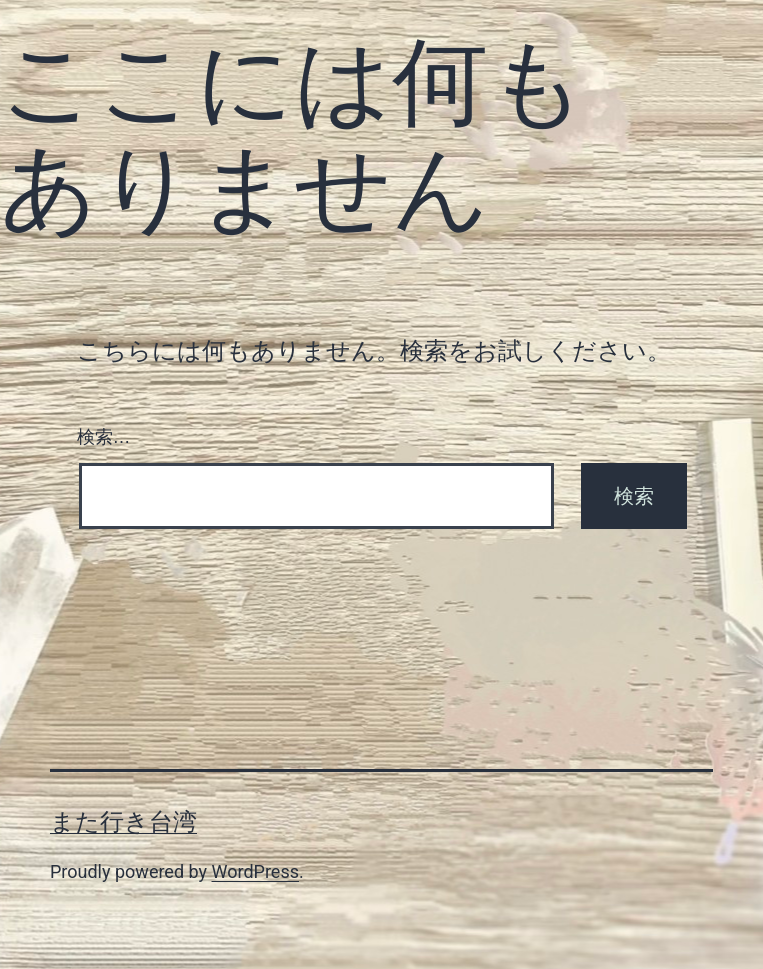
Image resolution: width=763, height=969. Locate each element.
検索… (104, 437)
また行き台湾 (123, 822)
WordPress (255, 871)
